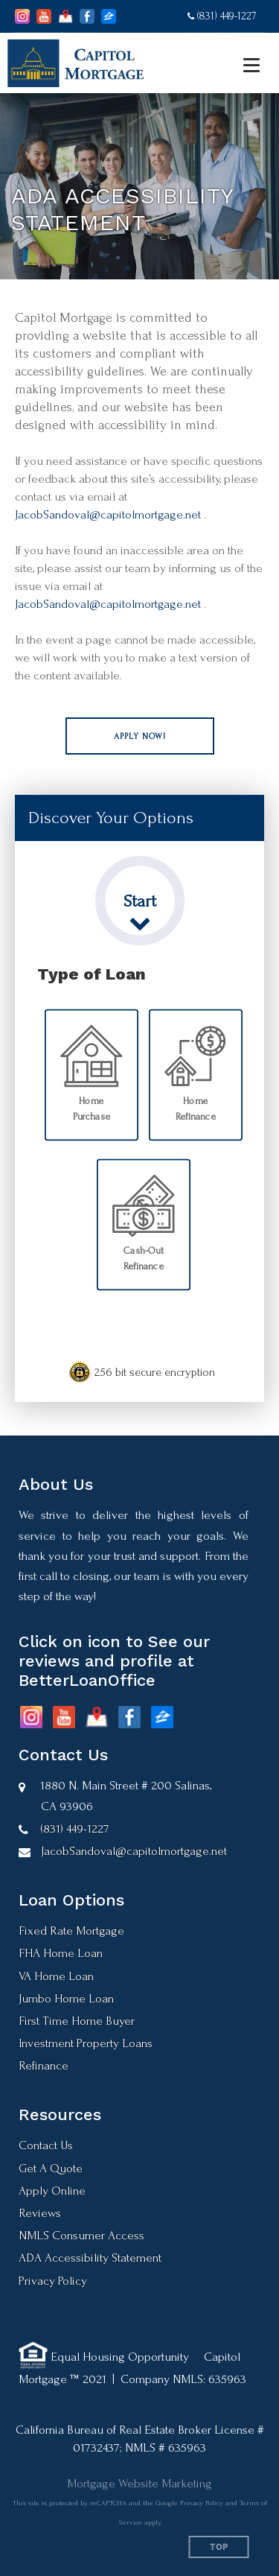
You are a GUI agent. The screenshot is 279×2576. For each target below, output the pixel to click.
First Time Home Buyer (77, 2021)
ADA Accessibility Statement (90, 2257)
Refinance (43, 2065)
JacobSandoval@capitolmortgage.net (108, 514)
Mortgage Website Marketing (139, 2483)
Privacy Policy (53, 2281)
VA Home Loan (56, 1976)
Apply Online (52, 2190)
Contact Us (46, 2145)
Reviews (40, 2213)
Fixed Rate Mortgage (71, 1930)
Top (219, 2547)
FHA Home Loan (61, 1953)
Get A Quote (51, 2168)
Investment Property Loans (86, 2043)
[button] (139, 736)
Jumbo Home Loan (66, 1998)
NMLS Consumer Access (81, 2235)
